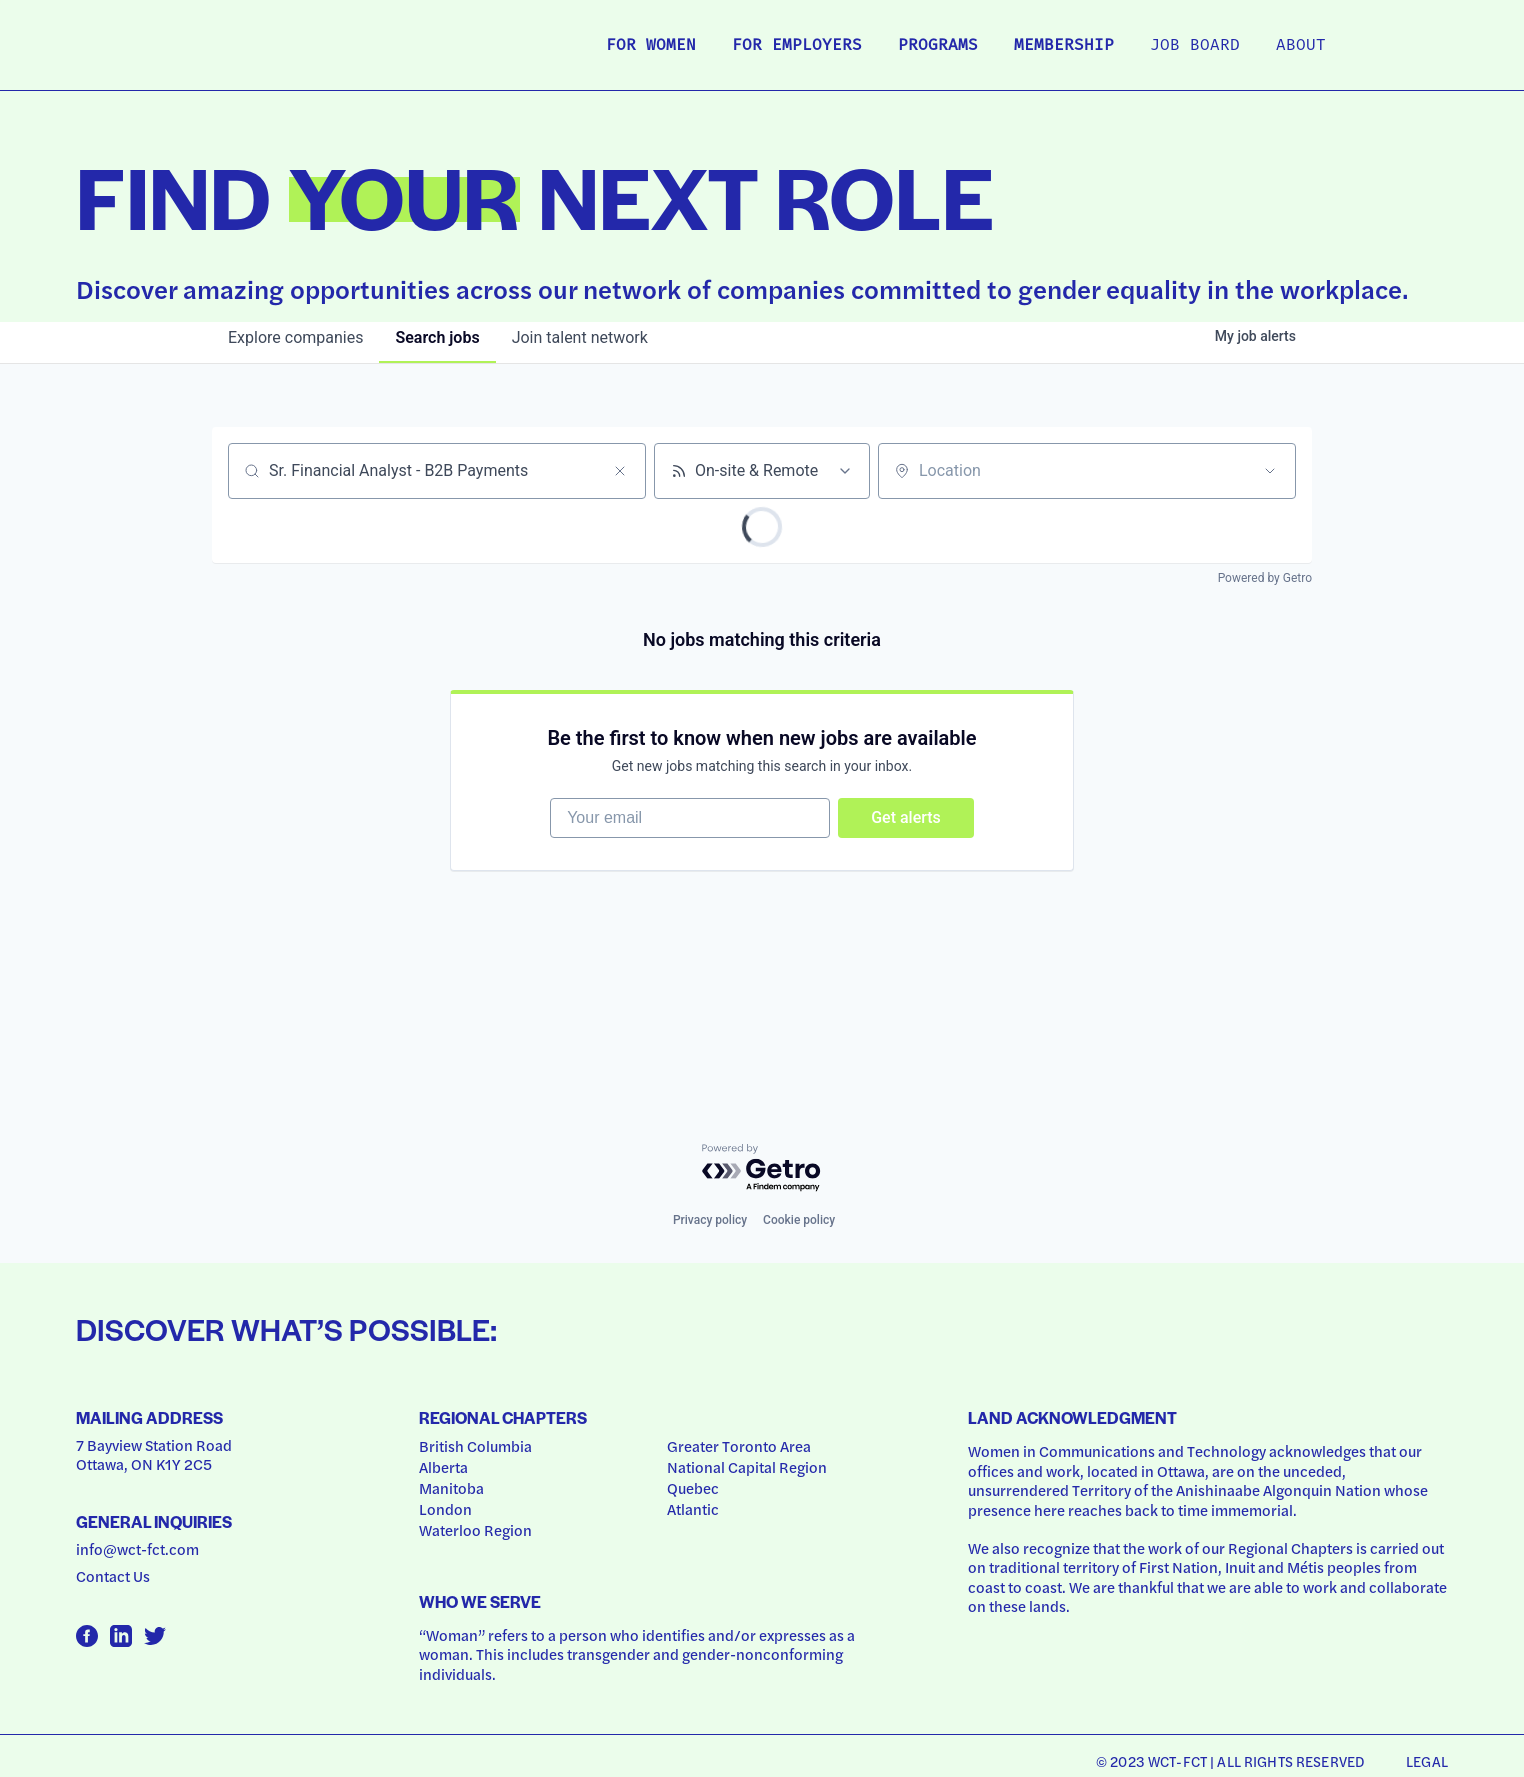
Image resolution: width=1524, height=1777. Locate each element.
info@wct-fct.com (137, 1549)
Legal (1427, 1761)
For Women (651, 46)
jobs (437, 337)
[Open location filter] (1270, 471)
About (1301, 46)
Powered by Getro (1265, 578)
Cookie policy (799, 1220)
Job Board (1195, 46)
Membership (1064, 46)
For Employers (797, 46)
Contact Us (113, 1576)
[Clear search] (620, 471)
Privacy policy (710, 1220)
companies (295, 337)
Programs (938, 46)
